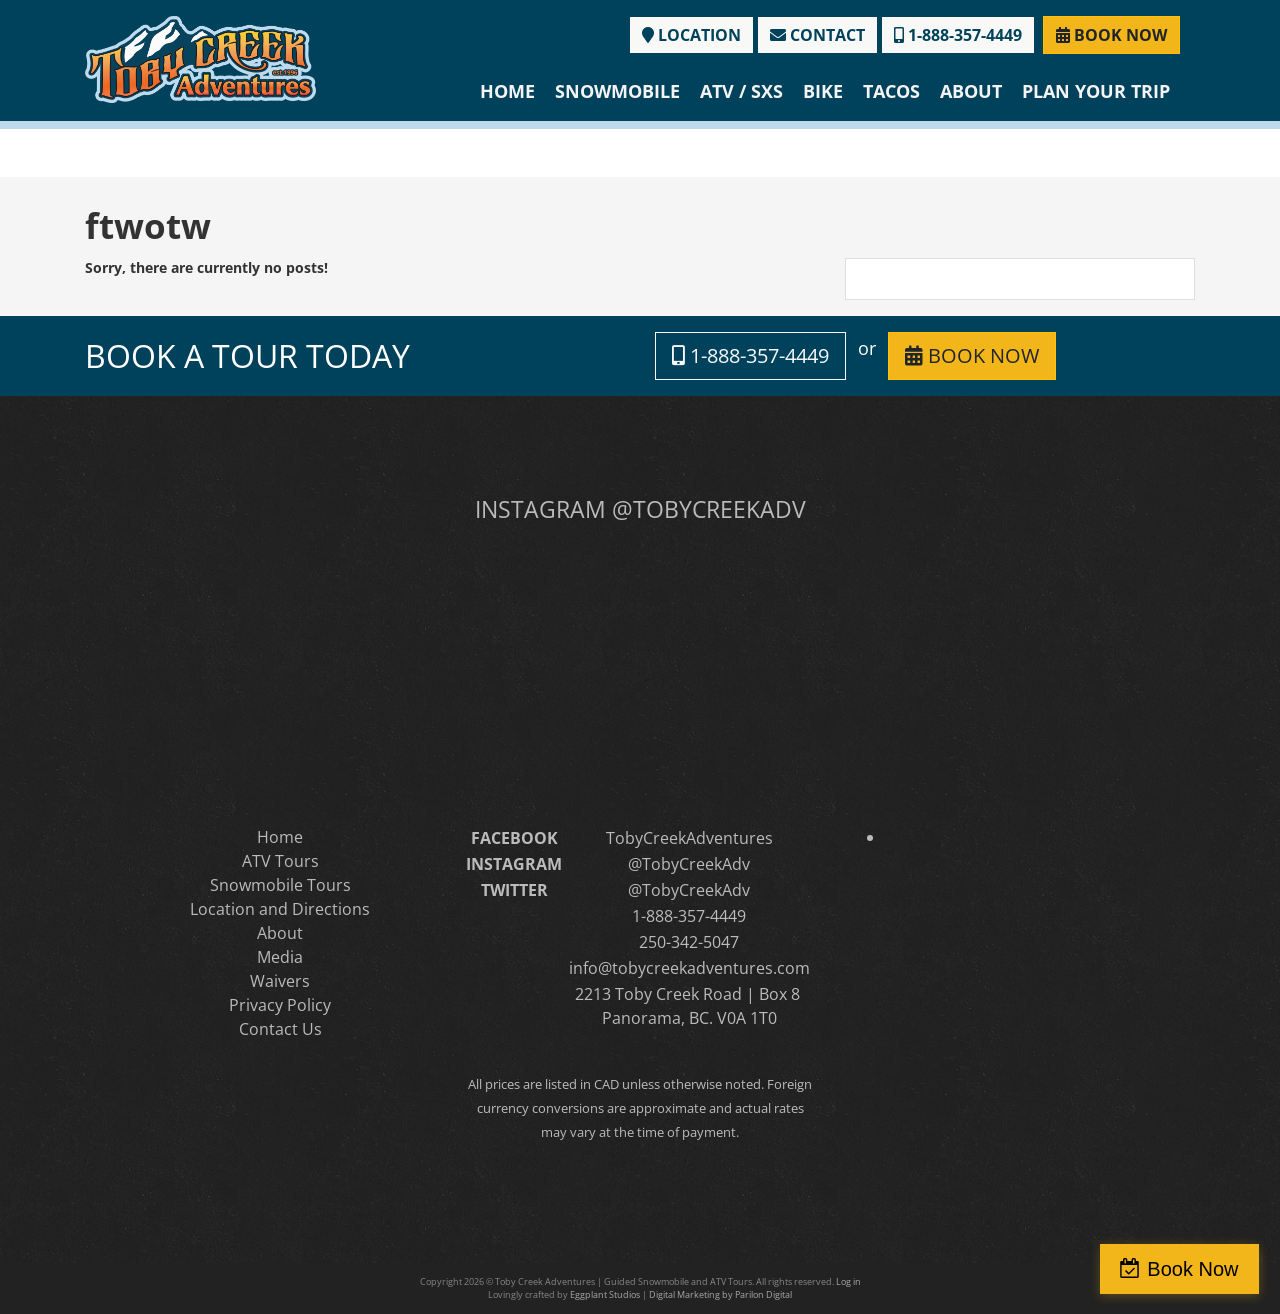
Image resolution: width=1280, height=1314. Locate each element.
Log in (848, 1281)
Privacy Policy (280, 1005)
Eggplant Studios (605, 1294)
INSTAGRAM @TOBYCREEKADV (640, 509)
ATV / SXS (741, 91)
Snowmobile (617, 91)
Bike (823, 91)
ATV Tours (280, 861)
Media (280, 957)
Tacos (891, 91)
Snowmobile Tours (280, 885)
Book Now (1193, 1269)
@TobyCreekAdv (689, 864)
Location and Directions (280, 909)
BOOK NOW (1111, 35)
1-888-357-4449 (958, 35)
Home (507, 91)
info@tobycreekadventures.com (689, 968)
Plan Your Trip (1096, 91)
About (971, 91)
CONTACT (817, 35)
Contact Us (280, 1029)
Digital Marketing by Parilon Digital (720, 1294)
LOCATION (691, 35)
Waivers (280, 981)
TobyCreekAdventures (689, 838)
